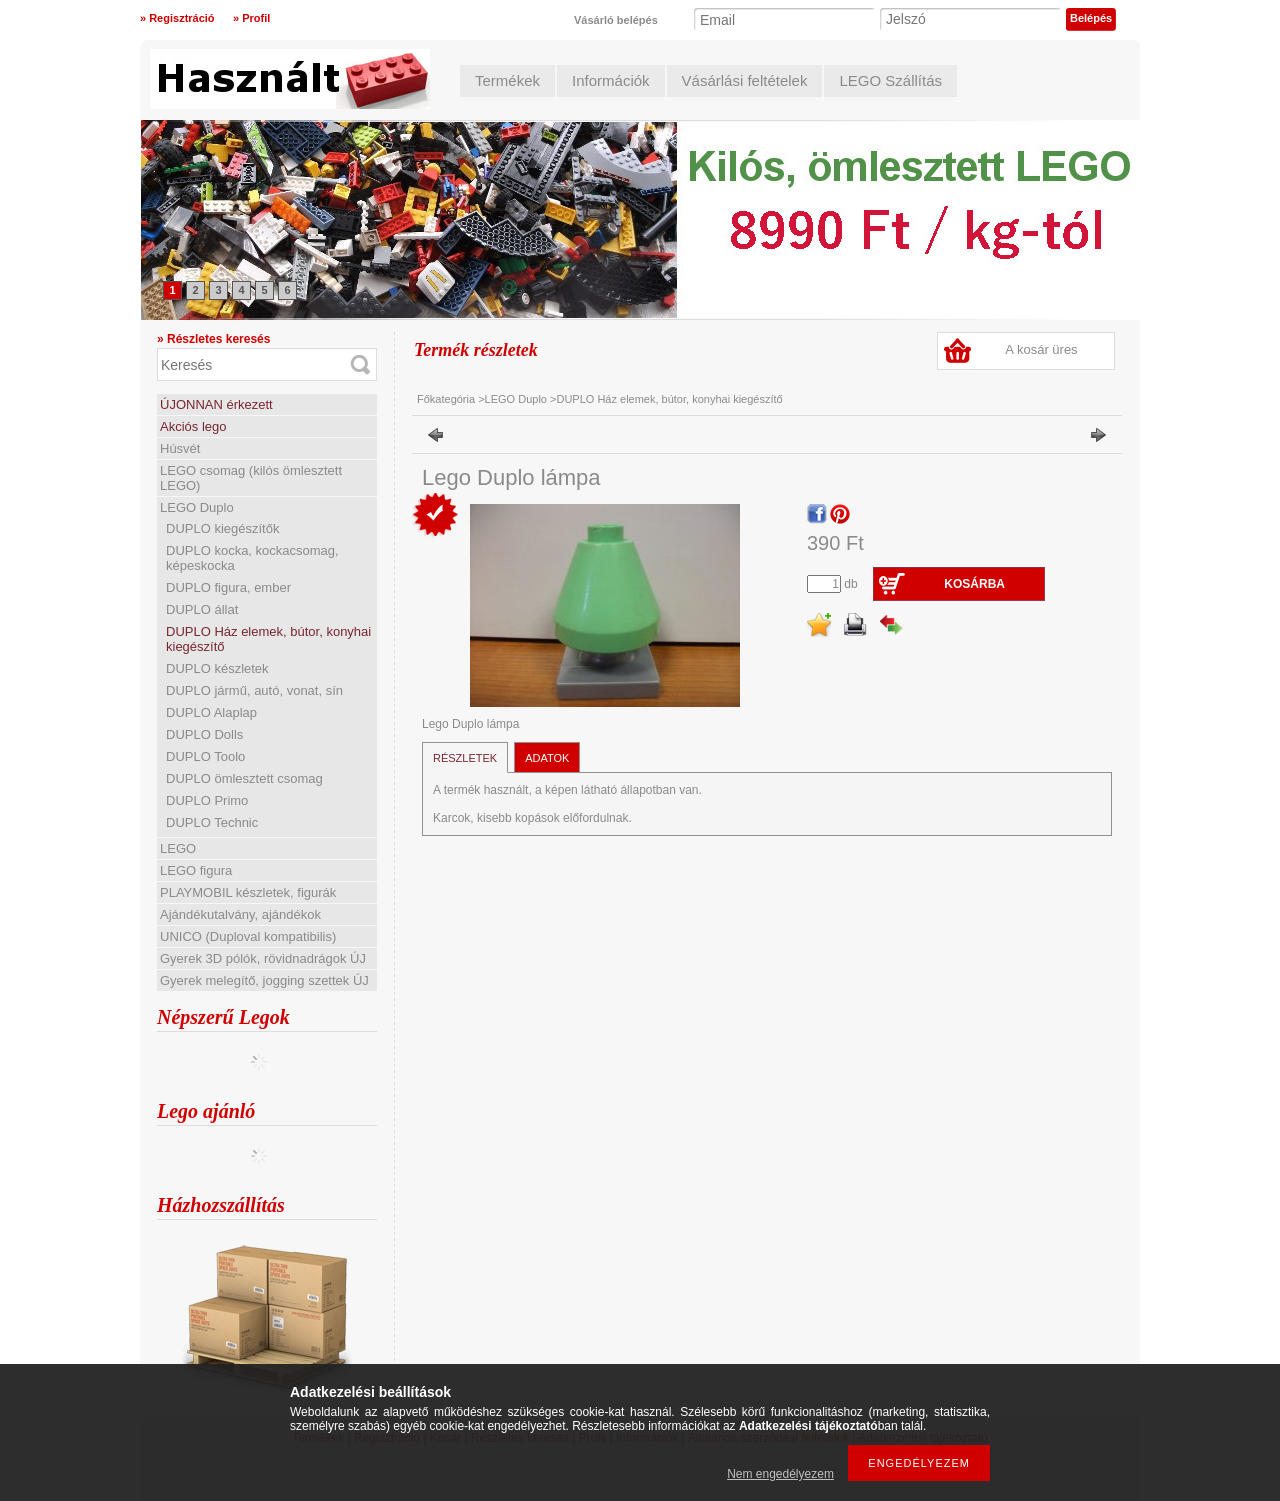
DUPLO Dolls (204, 734)
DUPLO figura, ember (228, 587)
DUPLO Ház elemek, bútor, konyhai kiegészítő (669, 399)
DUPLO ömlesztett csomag (244, 778)
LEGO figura (196, 870)
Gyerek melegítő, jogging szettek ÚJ (264, 980)
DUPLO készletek (217, 668)
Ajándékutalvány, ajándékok (240, 914)
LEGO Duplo (197, 507)
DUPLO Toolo (205, 756)
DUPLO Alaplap (211, 712)
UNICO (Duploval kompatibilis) (248, 936)
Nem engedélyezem (780, 1474)
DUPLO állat (202, 609)
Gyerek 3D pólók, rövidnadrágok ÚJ (263, 958)
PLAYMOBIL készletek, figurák (248, 892)
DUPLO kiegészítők (222, 528)
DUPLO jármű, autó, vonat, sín (254, 690)
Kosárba (974, 584)
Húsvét (180, 448)
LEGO (178, 848)
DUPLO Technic (212, 822)
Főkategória (446, 399)
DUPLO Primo (207, 800)
